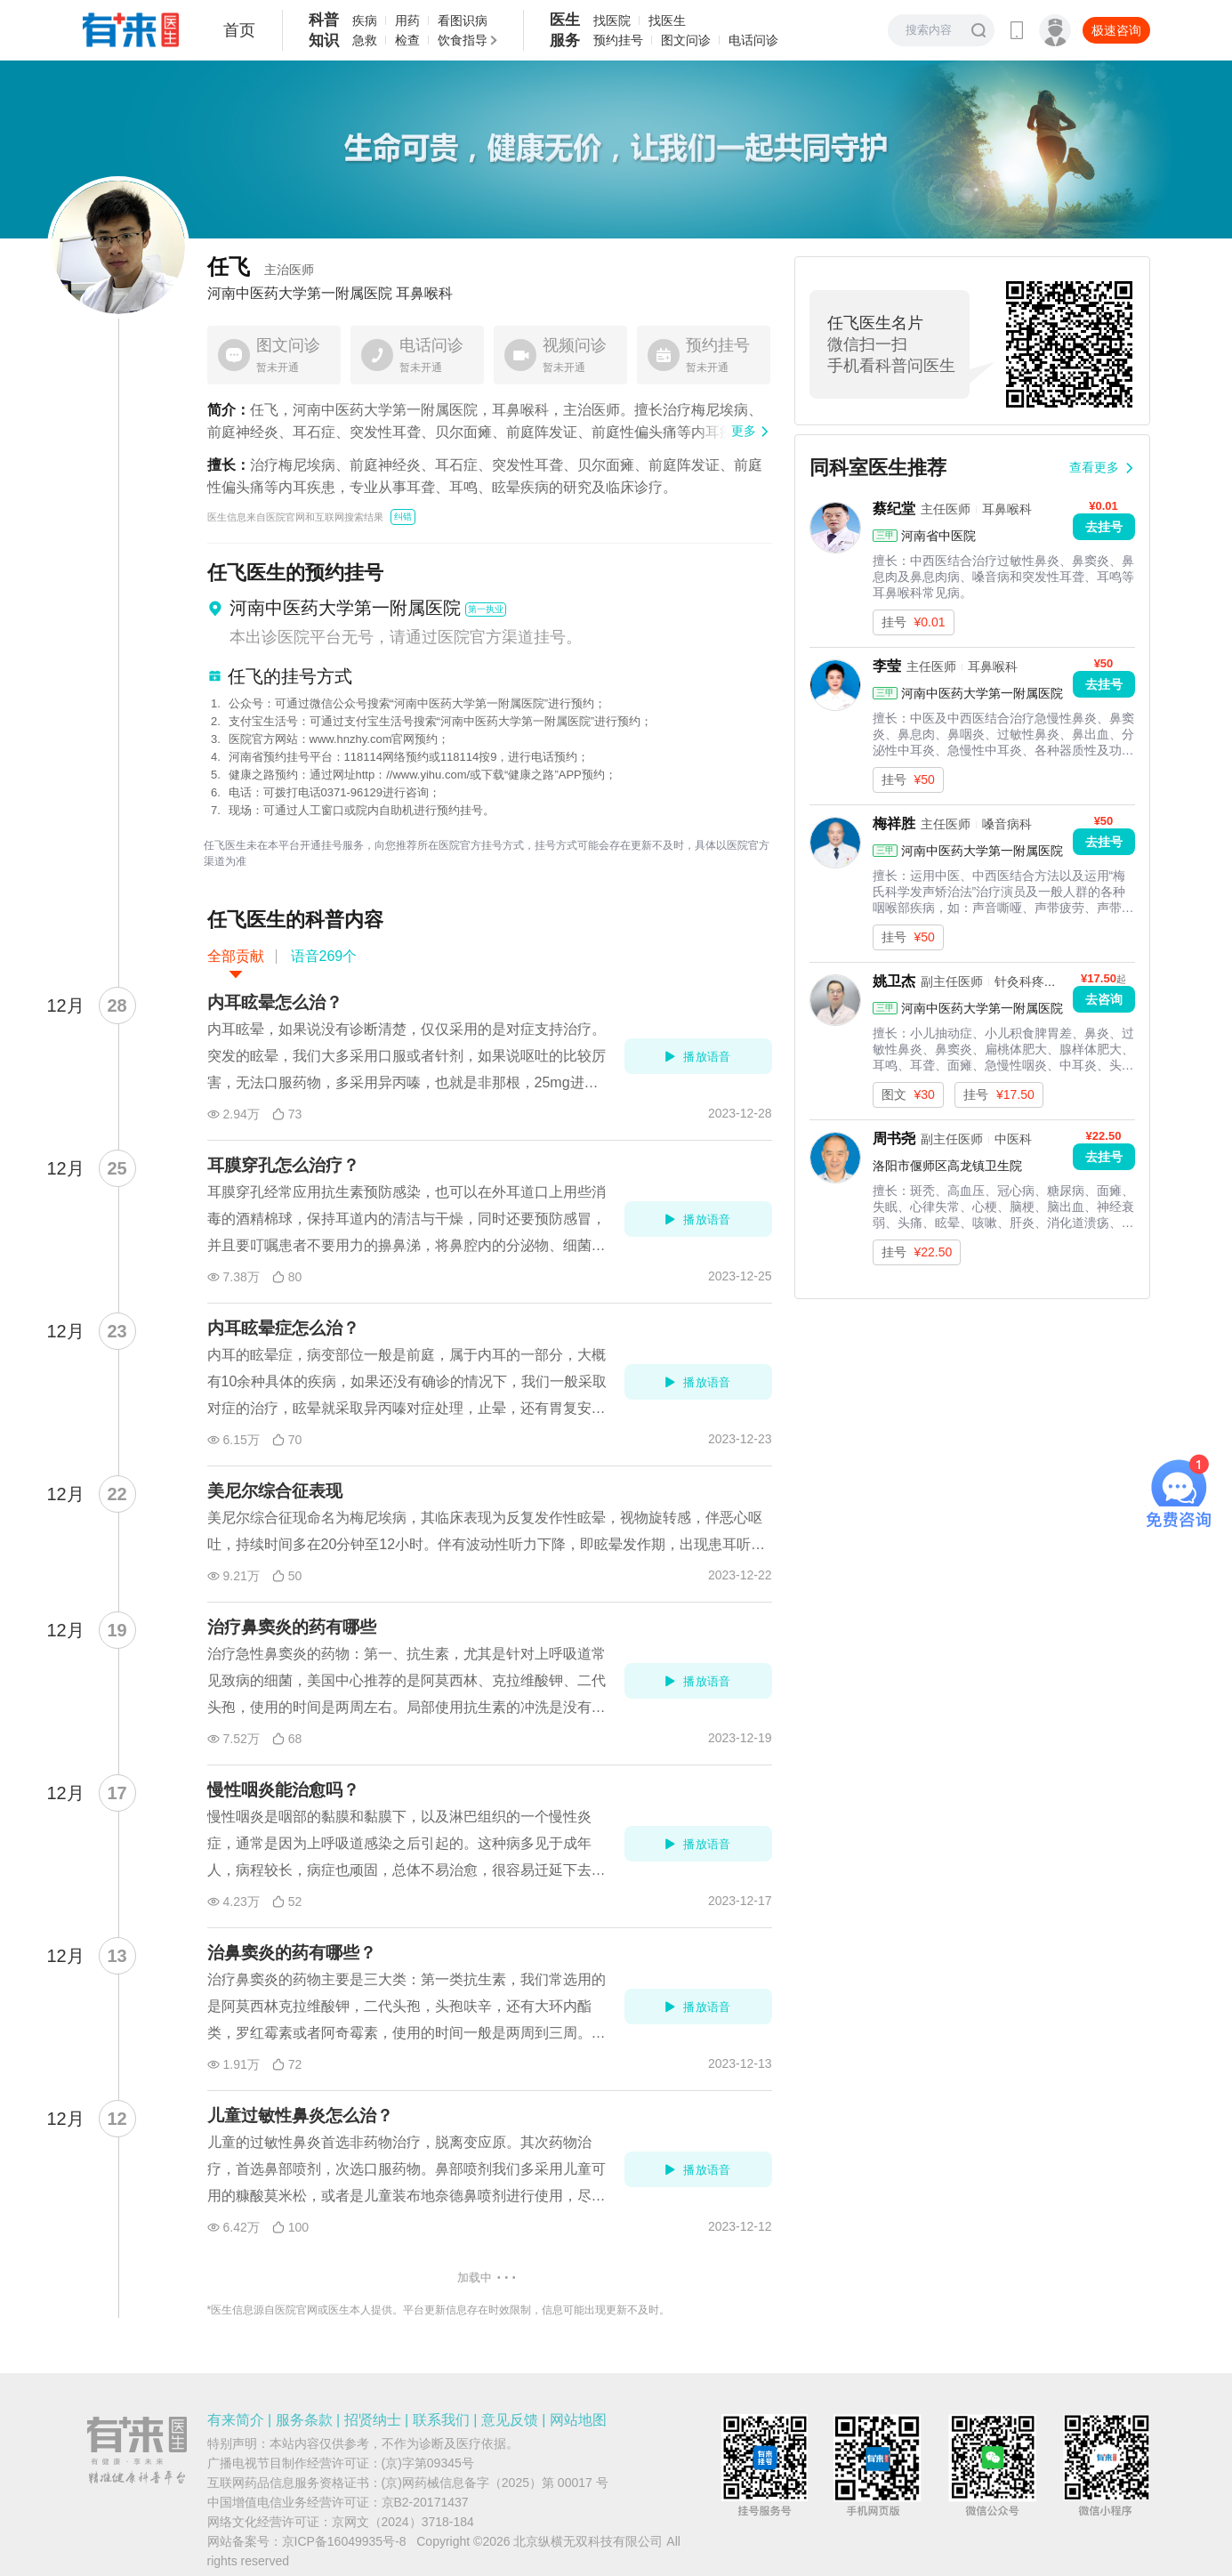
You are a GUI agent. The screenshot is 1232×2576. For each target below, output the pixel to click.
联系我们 (441, 2419)
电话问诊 (753, 40)
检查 (407, 40)
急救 (364, 40)
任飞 (260, 266)
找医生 (667, 20)
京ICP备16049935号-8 (344, 2541)
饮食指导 (462, 40)
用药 (407, 20)
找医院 (612, 20)
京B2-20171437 (425, 2502)
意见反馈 (509, 2419)
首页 (239, 30)
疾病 (364, 20)
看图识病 (462, 20)
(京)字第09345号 (428, 2463)
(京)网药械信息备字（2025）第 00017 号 (495, 2482)
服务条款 (304, 2419)
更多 (743, 431)
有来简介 (235, 2419)
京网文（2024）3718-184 (403, 2522)
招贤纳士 (372, 2419)
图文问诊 (686, 40)
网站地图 (578, 2419)
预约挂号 (618, 40)
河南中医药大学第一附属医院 (299, 294)
